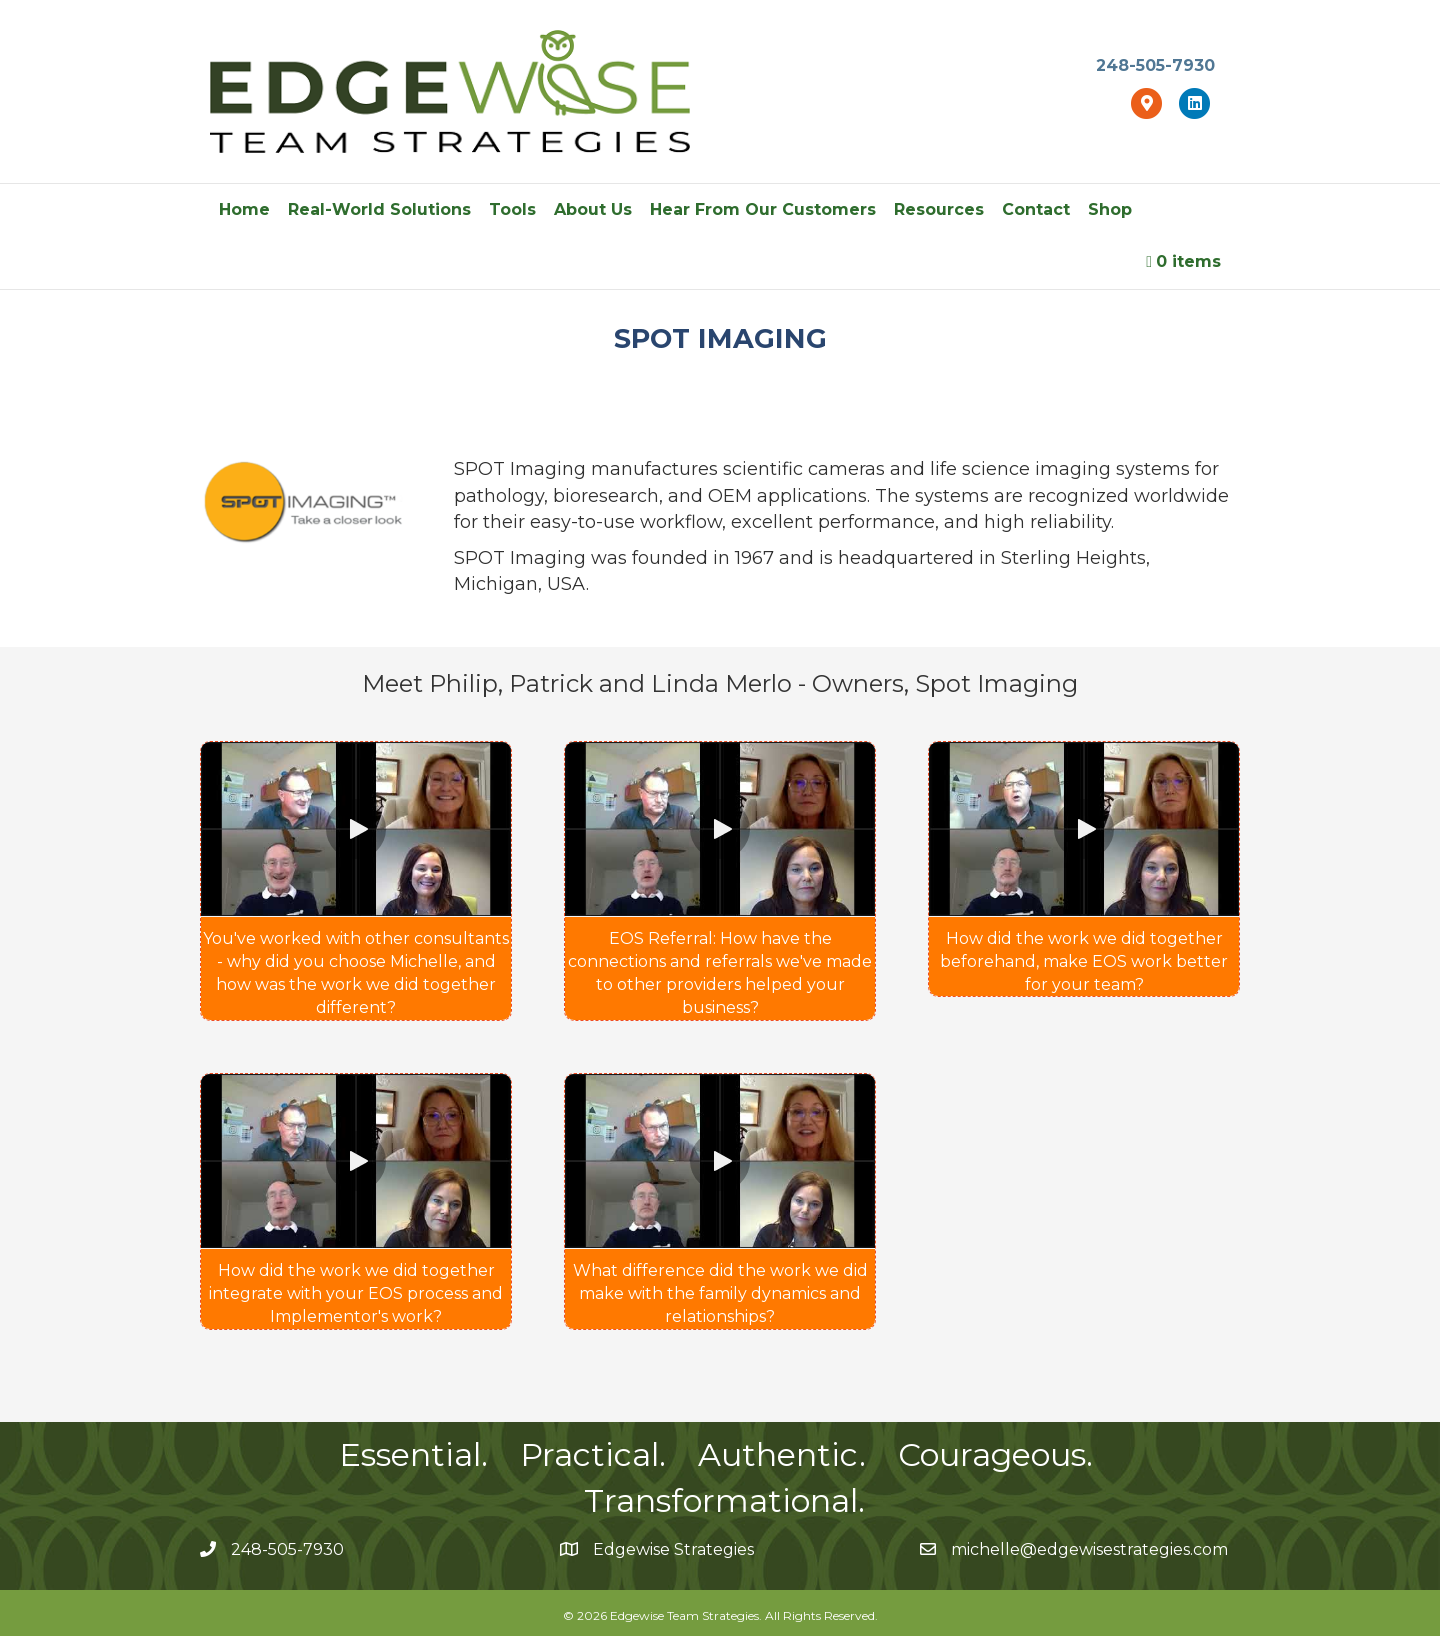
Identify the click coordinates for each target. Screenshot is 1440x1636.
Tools (512, 209)
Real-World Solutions (379, 209)
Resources (939, 209)
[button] (356, 829)
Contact (1036, 209)
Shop (1110, 209)
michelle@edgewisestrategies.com (1089, 1549)
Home (244, 209)
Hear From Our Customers (763, 209)
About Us (593, 209)
